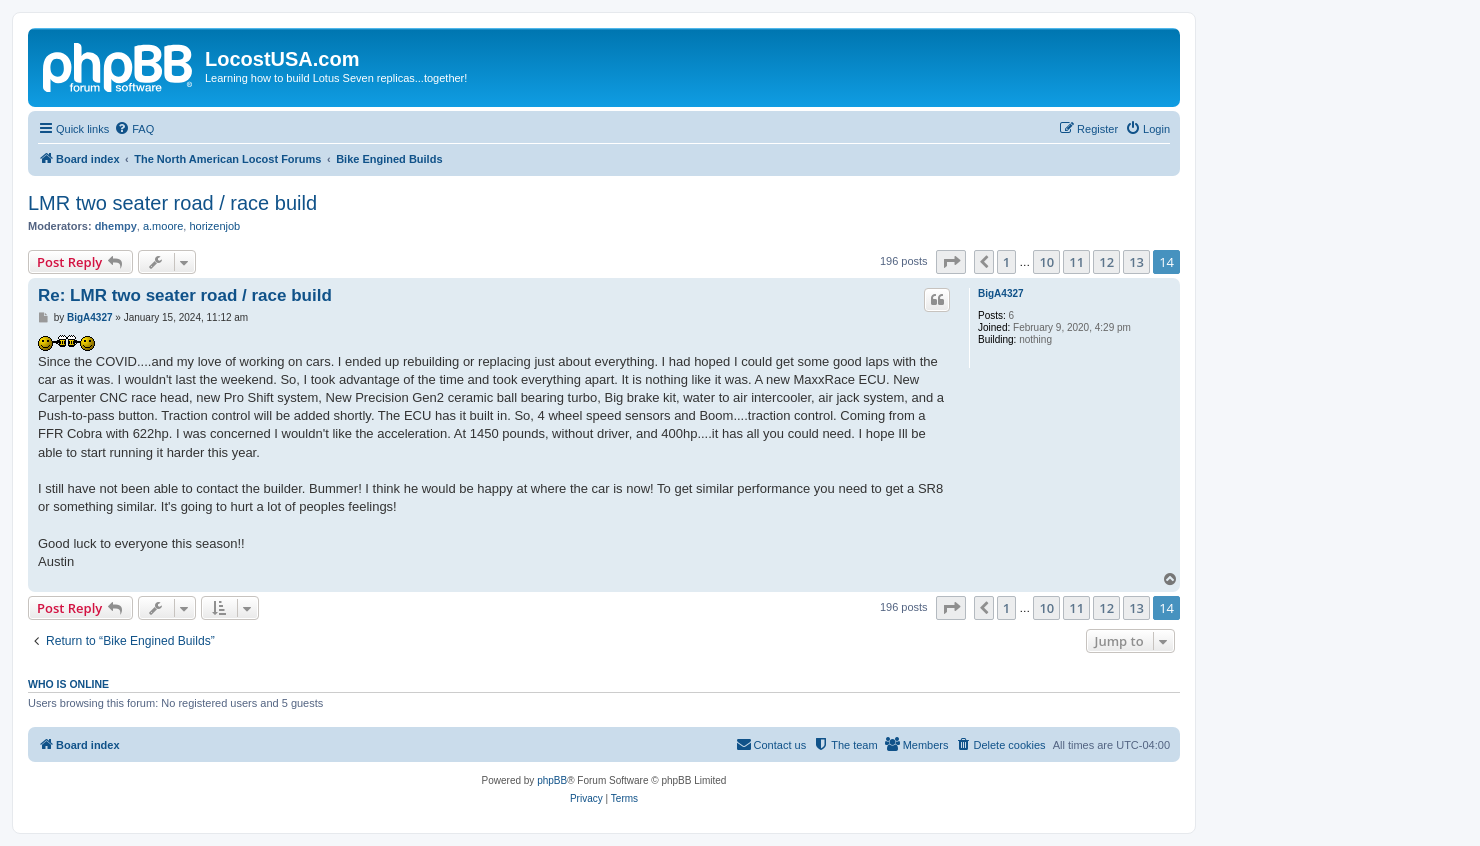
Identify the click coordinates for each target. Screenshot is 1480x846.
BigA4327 (1001, 293)
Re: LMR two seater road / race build (185, 295)
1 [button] (1006, 262)
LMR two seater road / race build (172, 203)
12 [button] (1106, 262)
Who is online (68, 684)
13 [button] (1136, 262)
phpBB (552, 780)
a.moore (163, 226)
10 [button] (1046, 262)
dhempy (116, 226)
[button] (951, 262)
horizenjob (214, 226)
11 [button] (1076, 262)
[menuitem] (134, 129)
